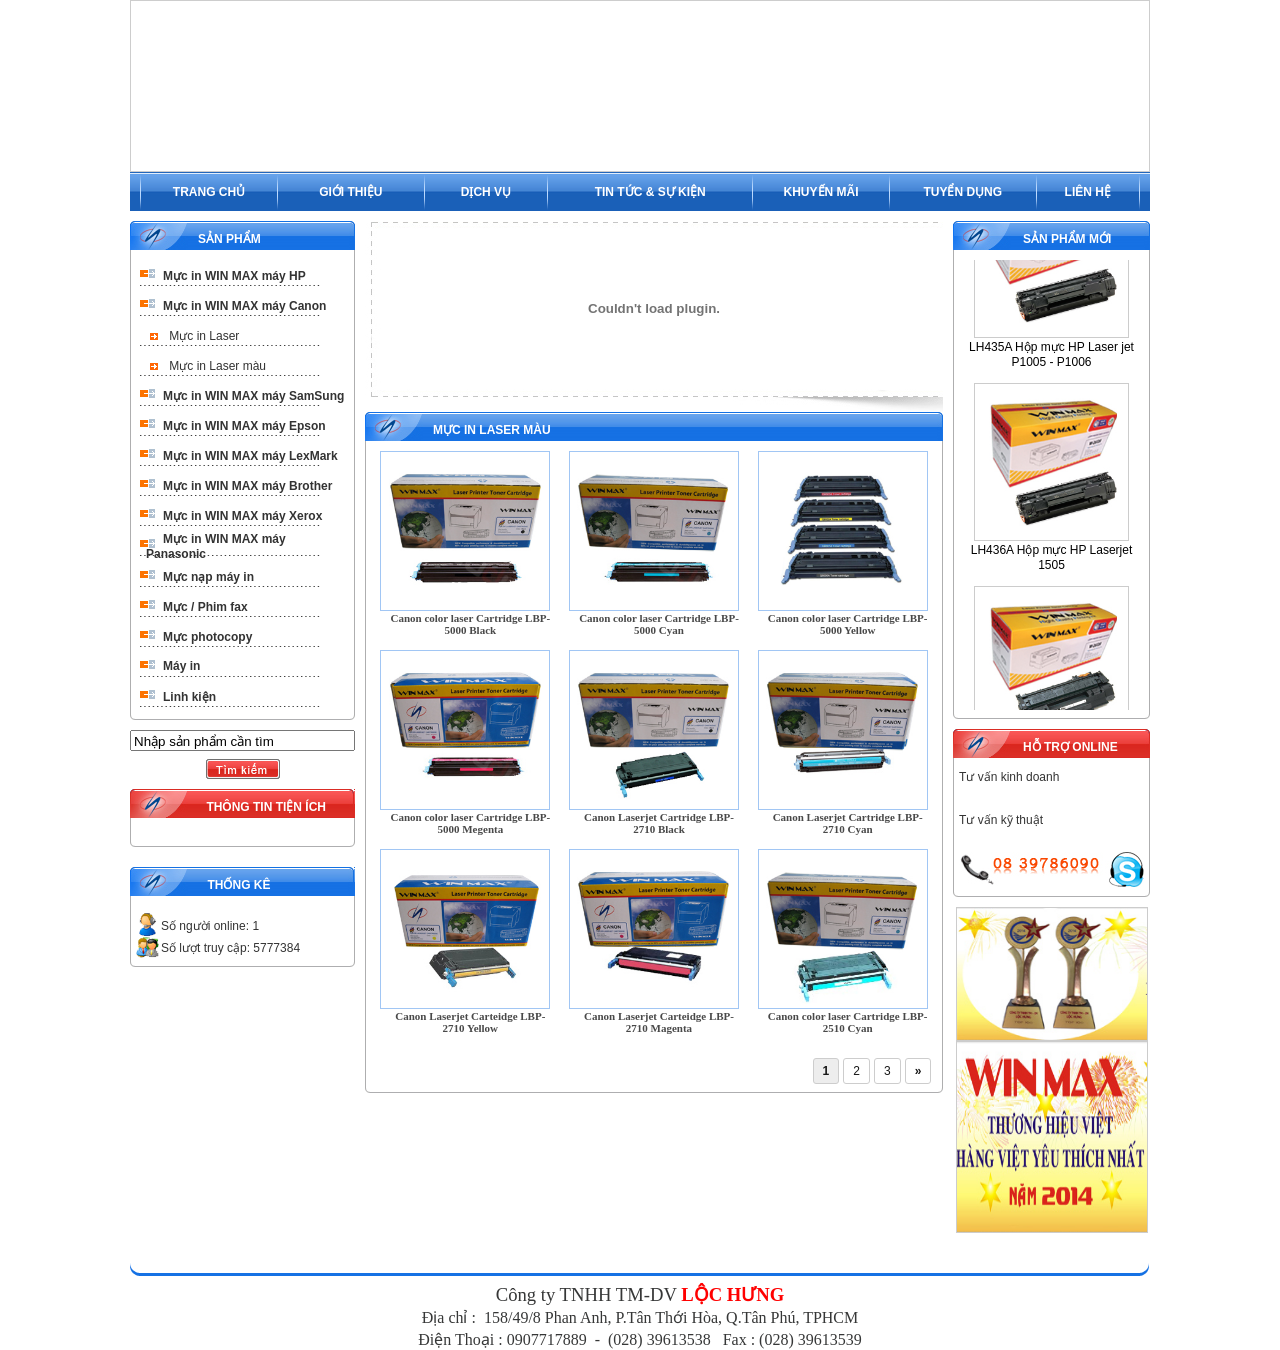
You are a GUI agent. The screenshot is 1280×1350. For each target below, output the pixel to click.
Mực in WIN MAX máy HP (234, 276)
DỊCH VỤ (486, 192)
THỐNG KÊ (238, 885)
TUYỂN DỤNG (962, 192)
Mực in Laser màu (217, 366)
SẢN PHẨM (229, 239)
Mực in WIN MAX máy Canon (244, 306)
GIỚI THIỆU (350, 192)
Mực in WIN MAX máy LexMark (250, 456)
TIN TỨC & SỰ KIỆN (650, 192)
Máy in (181, 666)
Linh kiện (189, 697)
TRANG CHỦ (209, 192)
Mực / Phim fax (205, 607)
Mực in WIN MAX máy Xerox (242, 516)
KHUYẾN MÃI (821, 192)
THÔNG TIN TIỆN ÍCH (266, 807)
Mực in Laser (204, 336)
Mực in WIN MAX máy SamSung (253, 396)
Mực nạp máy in (208, 577)
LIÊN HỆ (1088, 192)
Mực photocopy (207, 637)
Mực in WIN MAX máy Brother (247, 486)
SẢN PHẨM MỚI (1067, 239)
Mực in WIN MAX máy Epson (244, 426)
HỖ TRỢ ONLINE (1070, 747)
